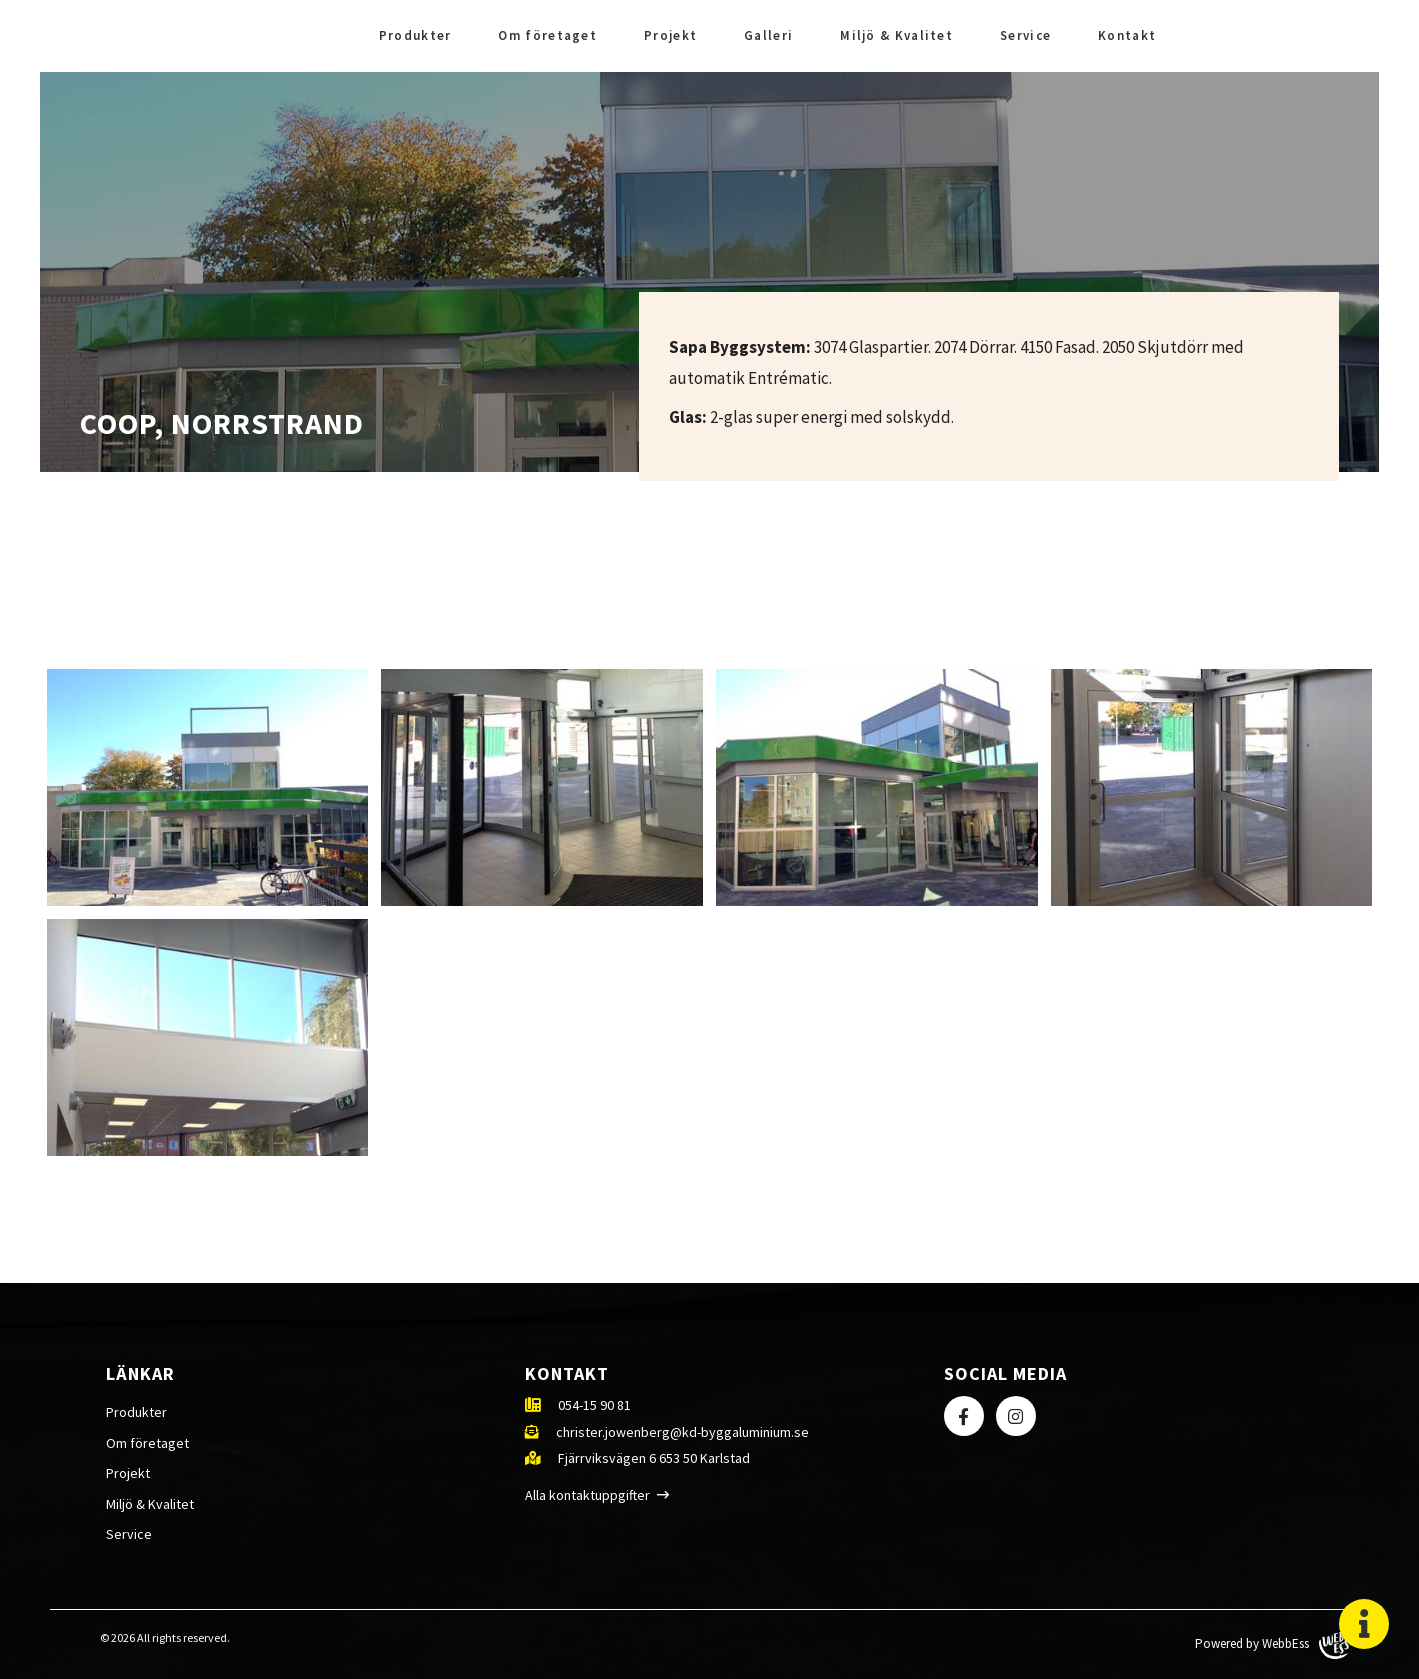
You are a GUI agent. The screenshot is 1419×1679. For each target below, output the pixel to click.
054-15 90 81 (594, 1405)
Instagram (1357, 36)
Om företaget (547, 35)
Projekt (670, 35)
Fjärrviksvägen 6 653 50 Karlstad (654, 1458)
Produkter (415, 35)
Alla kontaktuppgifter (587, 1495)
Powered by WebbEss (1272, 1644)
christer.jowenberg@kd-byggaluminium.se (682, 1432)
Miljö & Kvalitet (896, 35)
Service (1025, 35)
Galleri (768, 35)
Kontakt (1127, 35)
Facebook (1305, 36)
